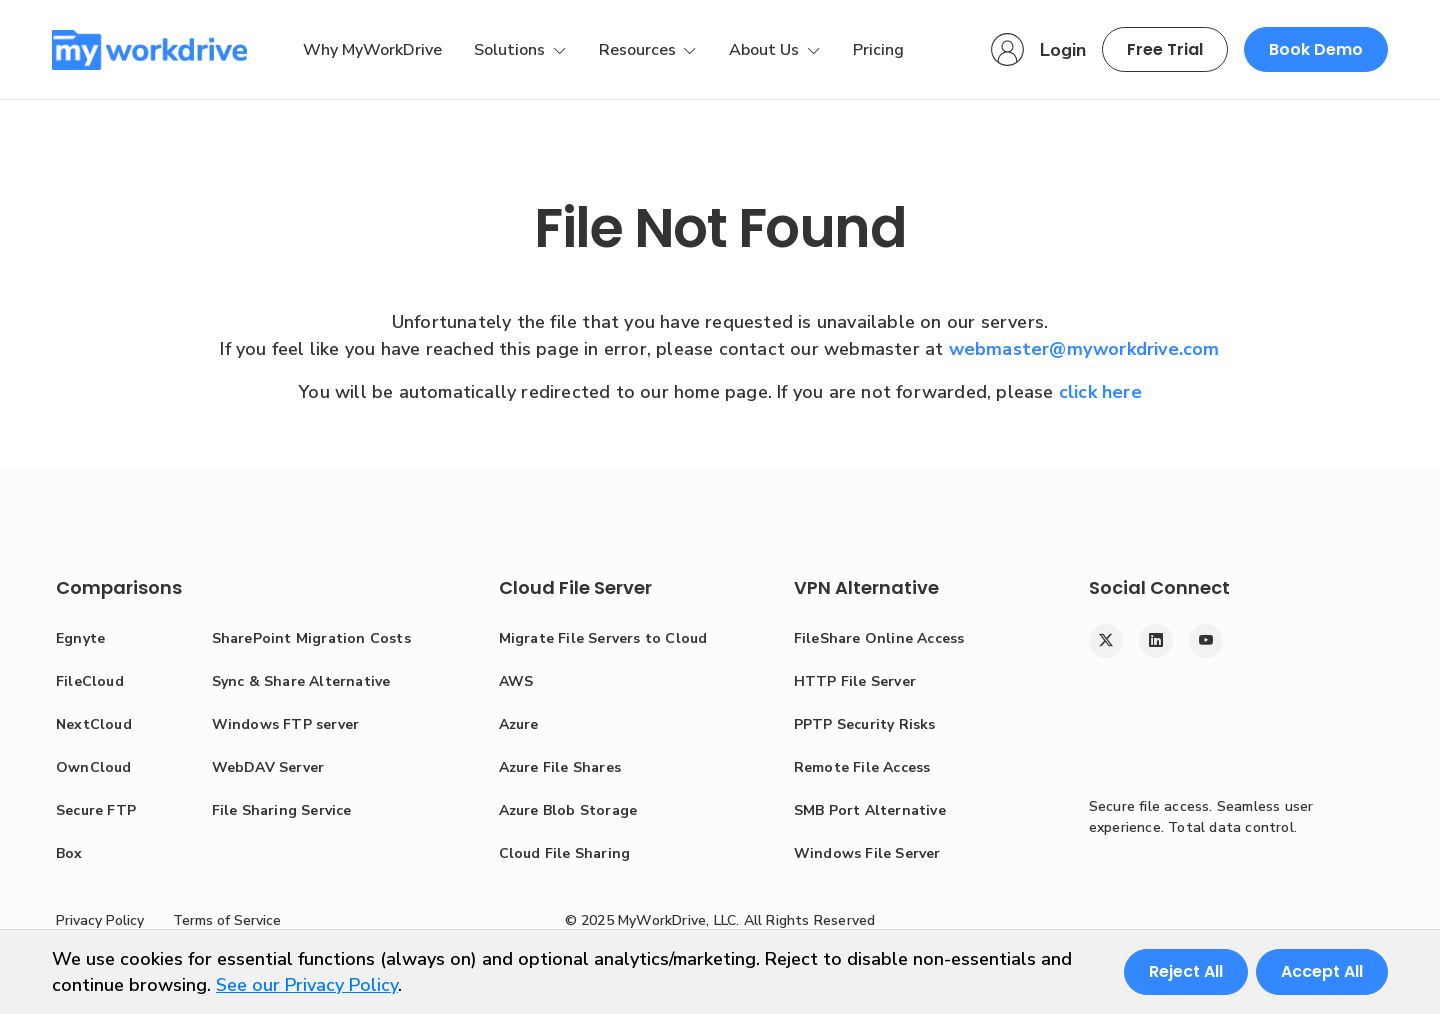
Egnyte (80, 638)
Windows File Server (867, 853)
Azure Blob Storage (568, 810)
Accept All (1322, 971)
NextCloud (94, 724)
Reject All (1186, 971)
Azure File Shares (560, 767)
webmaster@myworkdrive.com (1084, 349)
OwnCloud (94, 767)
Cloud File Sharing (565, 853)
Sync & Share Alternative (301, 681)
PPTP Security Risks (865, 724)
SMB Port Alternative (870, 810)
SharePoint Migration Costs (311, 638)
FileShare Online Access (879, 638)
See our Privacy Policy (307, 985)
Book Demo (1316, 49)
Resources (639, 50)
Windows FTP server (286, 724)
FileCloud (90, 681)
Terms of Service (227, 920)
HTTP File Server (855, 681)
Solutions (511, 50)
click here (1100, 392)
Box (69, 853)
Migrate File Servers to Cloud (603, 638)
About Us (766, 50)
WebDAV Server (268, 767)
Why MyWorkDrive (372, 50)
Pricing (878, 50)
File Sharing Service (282, 810)
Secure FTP (96, 810)
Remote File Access (862, 767)
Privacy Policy (100, 920)
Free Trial (1165, 49)
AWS (516, 681)
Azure (519, 724)
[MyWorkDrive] (149, 50)
